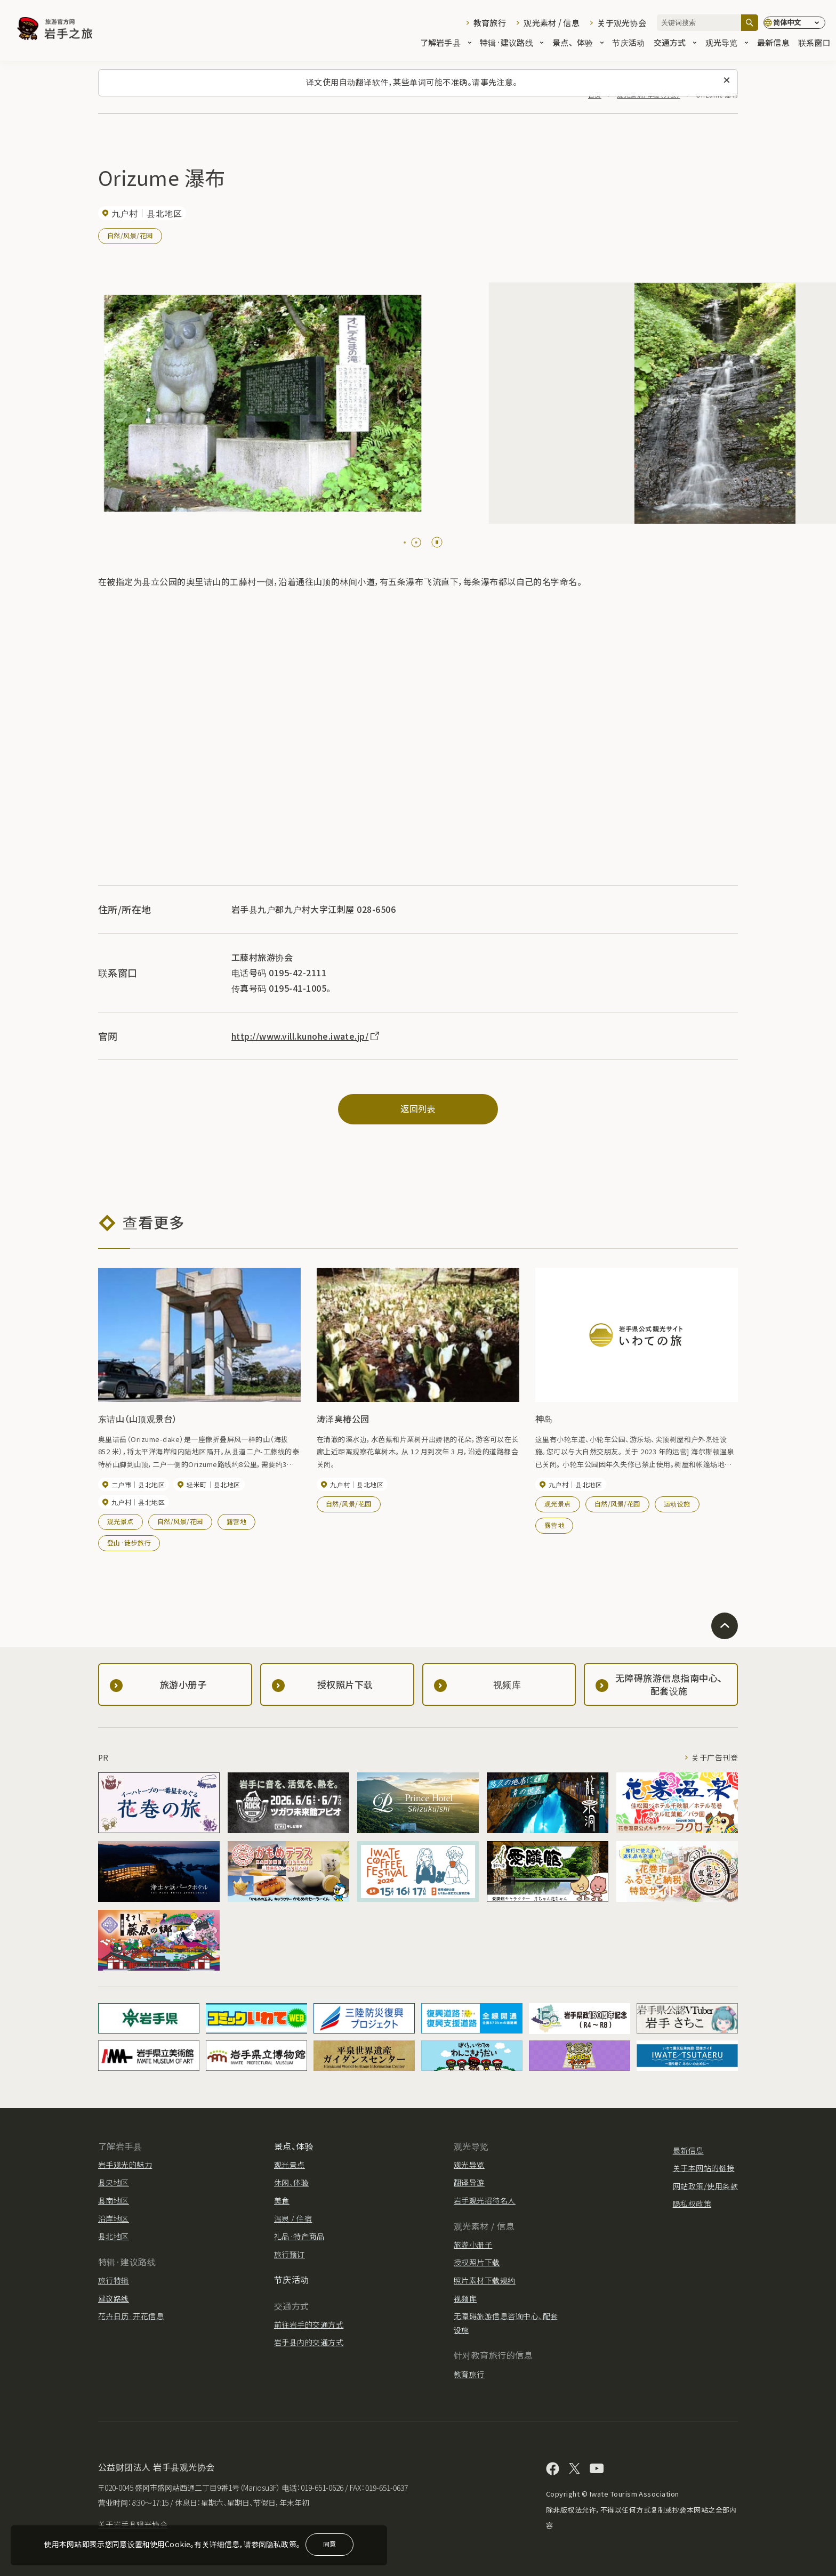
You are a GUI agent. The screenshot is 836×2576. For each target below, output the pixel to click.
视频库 (465, 2298)
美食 (282, 2200)
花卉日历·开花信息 (131, 2316)
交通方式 (675, 43)
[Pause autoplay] (437, 542)
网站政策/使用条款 (705, 2186)
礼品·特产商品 (299, 2236)
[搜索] (749, 22)
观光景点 (120, 1521)
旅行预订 (289, 2254)
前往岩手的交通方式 (308, 2324)
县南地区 (113, 2200)
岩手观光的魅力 (125, 2164)
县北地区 (113, 2236)
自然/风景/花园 (130, 235)
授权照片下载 (477, 2262)
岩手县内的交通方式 (308, 2342)
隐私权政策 (692, 2203)
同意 (329, 2543)
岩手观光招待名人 (485, 2200)
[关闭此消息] (726, 80)
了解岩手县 (445, 43)
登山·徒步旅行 (129, 1542)
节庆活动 (628, 43)
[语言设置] (794, 22)
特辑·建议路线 (512, 43)
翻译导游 (469, 2182)
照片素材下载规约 (485, 2280)
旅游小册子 (473, 2244)
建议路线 (113, 2298)
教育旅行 (489, 22)
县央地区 (113, 2182)
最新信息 (773, 43)
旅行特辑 (113, 2280)
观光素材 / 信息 (552, 22)
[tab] (405, 542)
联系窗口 (814, 43)
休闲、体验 (291, 2182)
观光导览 (727, 43)
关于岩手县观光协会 (132, 2524)
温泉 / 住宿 (293, 2218)
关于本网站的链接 (704, 2167)
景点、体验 (578, 43)
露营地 (236, 1521)
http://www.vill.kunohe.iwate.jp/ (306, 1036)
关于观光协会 (621, 22)
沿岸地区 (113, 2218)
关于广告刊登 (715, 1757)
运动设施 (677, 1503)
